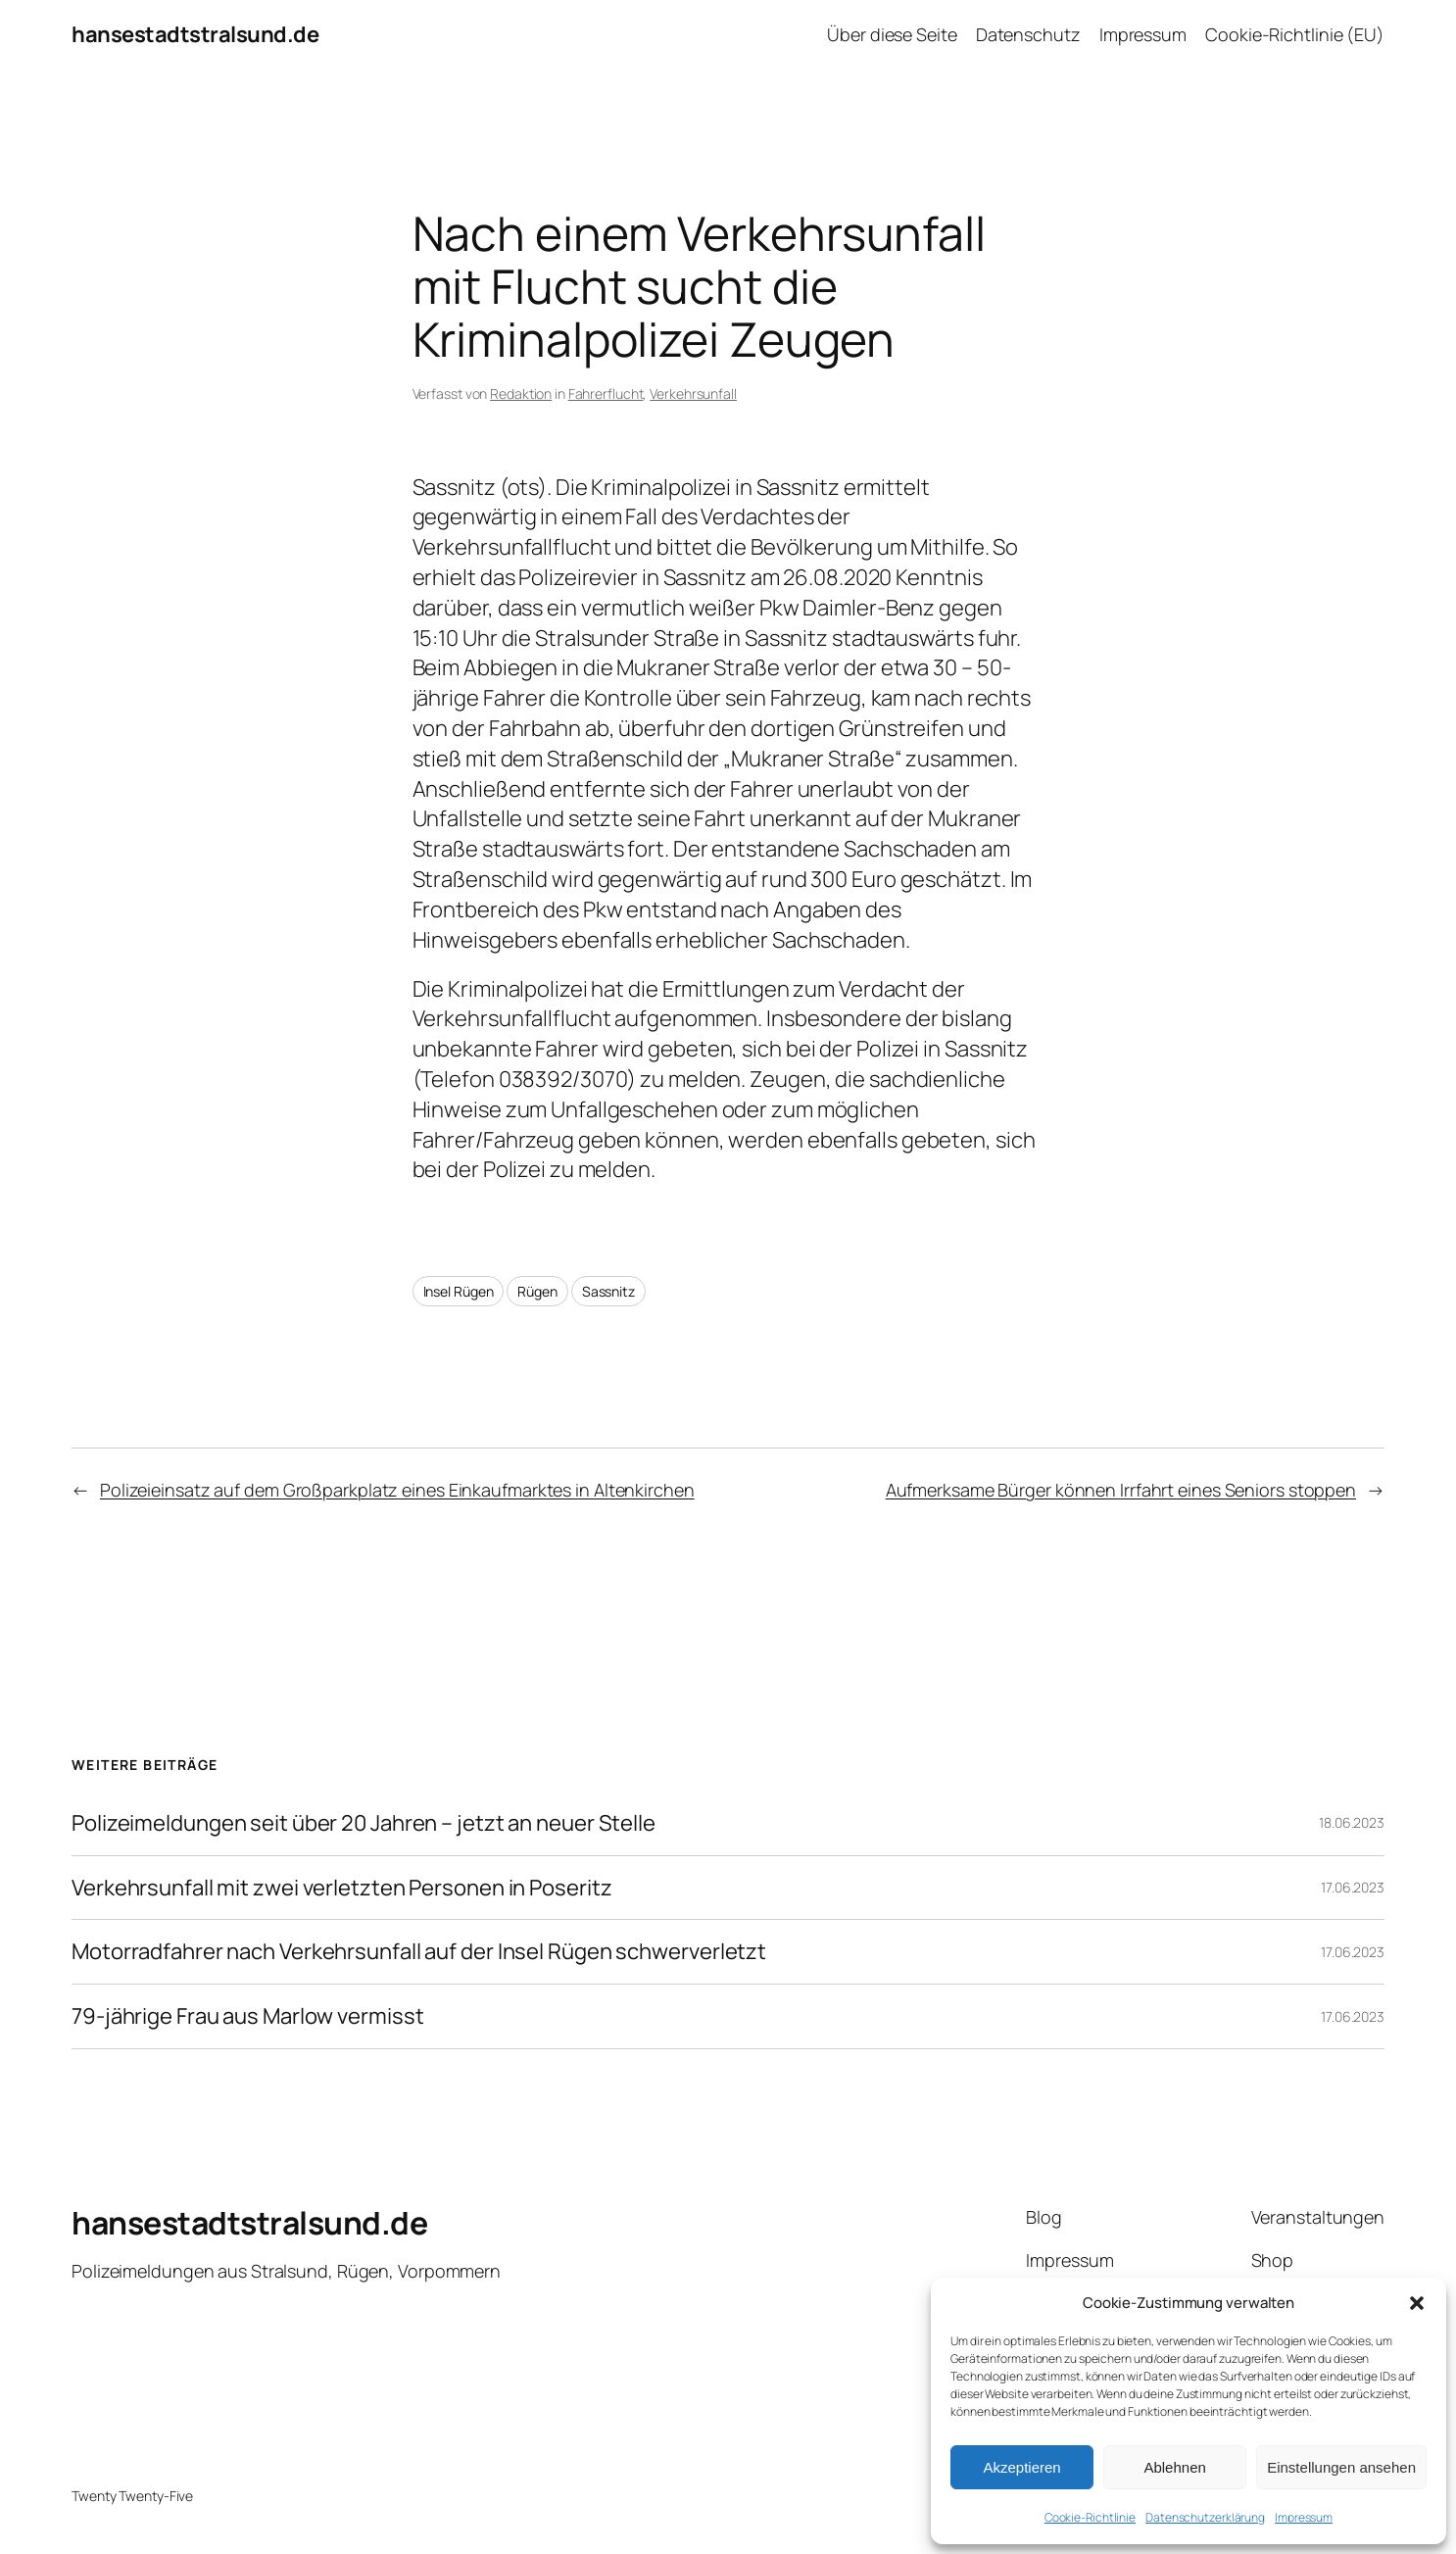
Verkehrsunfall (693, 393)
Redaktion (521, 393)
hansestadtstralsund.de (195, 34)
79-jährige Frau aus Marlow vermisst (248, 2016)
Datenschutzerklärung (1205, 2517)
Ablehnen (1174, 2467)
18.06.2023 (1351, 1822)
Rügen (537, 1291)
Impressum (1304, 2517)
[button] (1417, 2303)
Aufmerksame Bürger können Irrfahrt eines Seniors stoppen (1121, 1489)
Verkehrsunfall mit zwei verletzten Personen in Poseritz (342, 1888)
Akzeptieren (1021, 2467)
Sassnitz (608, 1291)
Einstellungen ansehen (1341, 2467)
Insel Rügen (458, 1291)
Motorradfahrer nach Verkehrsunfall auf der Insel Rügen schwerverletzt (419, 1952)
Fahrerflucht (606, 393)
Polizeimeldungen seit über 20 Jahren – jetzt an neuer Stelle (363, 1823)
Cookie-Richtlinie (1090, 2517)
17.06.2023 (1352, 1887)
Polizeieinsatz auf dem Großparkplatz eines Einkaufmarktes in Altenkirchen (397, 1489)
